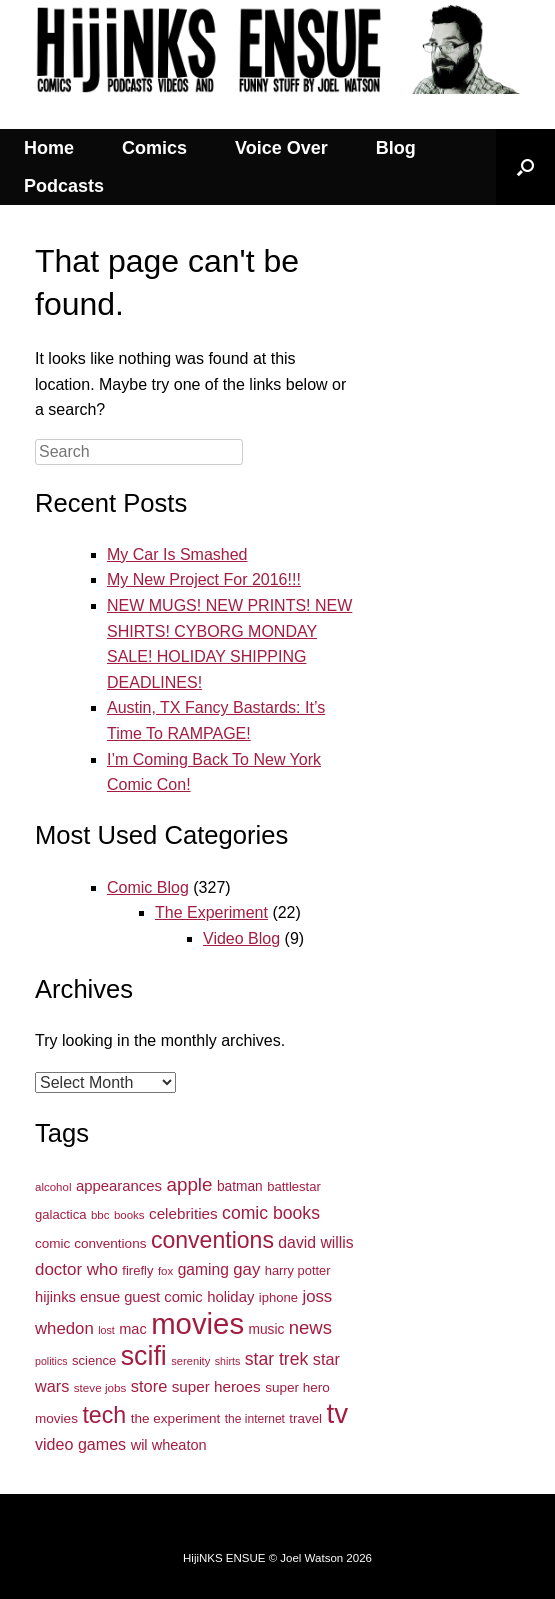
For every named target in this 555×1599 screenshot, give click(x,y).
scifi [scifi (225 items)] (144, 1356)
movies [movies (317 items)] (197, 1323)
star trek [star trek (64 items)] (277, 1359)
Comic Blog (148, 887)
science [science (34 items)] (94, 1360)
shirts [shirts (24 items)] (227, 1361)
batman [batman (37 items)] (240, 1186)
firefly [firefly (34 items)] (137, 1270)
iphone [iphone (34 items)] (278, 1297)
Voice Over (281, 148)
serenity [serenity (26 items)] (190, 1361)
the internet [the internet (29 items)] (255, 1419)
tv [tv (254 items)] (338, 1413)
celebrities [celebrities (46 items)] (183, 1213)
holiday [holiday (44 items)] (230, 1297)
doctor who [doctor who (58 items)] (76, 1269)
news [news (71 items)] (310, 1327)
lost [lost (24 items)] (106, 1330)
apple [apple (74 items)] (189, 1184)
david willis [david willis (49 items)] (315, 1242)
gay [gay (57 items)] (246, 1269)
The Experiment (211, 912)
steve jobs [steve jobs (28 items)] (100, 1387)
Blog (396, 148)
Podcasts (64, 186)
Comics (154, 148)
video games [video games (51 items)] (80, 1444)
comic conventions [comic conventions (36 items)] (90, 1243)
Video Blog (241, 938)
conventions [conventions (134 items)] (212, 1240)
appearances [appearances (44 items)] (119, 1186)
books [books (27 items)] (129, 1215)
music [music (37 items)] (267, 1329)
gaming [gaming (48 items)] (203, 1269)
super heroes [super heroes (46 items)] (216, 1386)
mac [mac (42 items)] (132, 1329)
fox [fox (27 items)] (165, 1271)
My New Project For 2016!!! (204, 579)
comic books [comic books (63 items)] (271, 1213)
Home (49, 148)
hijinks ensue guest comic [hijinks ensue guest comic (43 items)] (119, 1297)
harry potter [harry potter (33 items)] (298, 1270)
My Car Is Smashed (177, 554)
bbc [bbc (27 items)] (100, 1215)
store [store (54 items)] (149, 1386)
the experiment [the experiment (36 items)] (176, 1418)
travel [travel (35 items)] (305, 1418)
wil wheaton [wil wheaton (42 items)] (169, 1445)
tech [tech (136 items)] (104, 1415)
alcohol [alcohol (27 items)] (53, 1187)
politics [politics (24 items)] (51, 1361)
